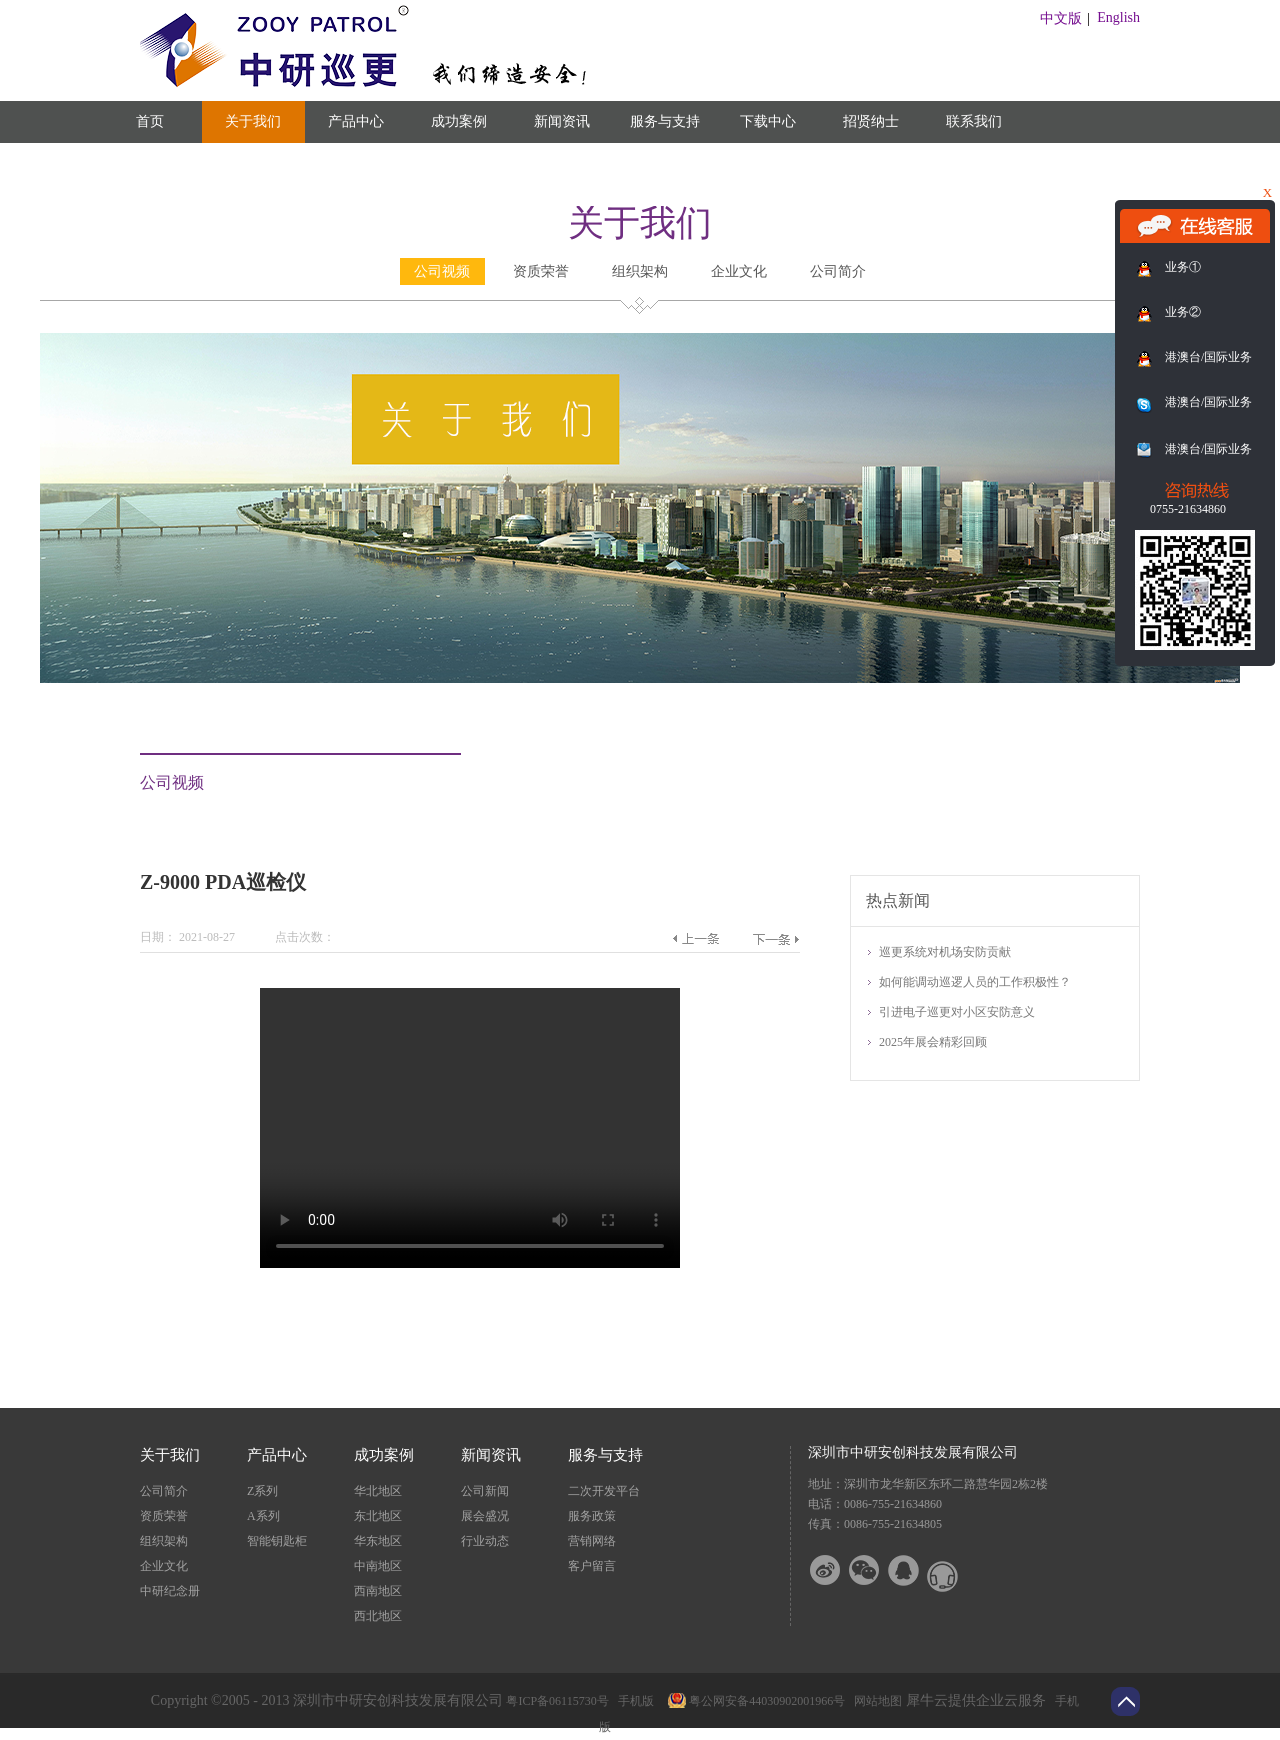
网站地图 (875, 1701)
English (1118, 17)
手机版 (633, 1701)
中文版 (1061, 18)
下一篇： (775, 939)
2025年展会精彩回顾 (933, 1042)
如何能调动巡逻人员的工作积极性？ (975, 982)
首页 (150, 121)
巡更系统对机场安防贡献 (945, 952)
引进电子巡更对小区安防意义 (957, 1012)
